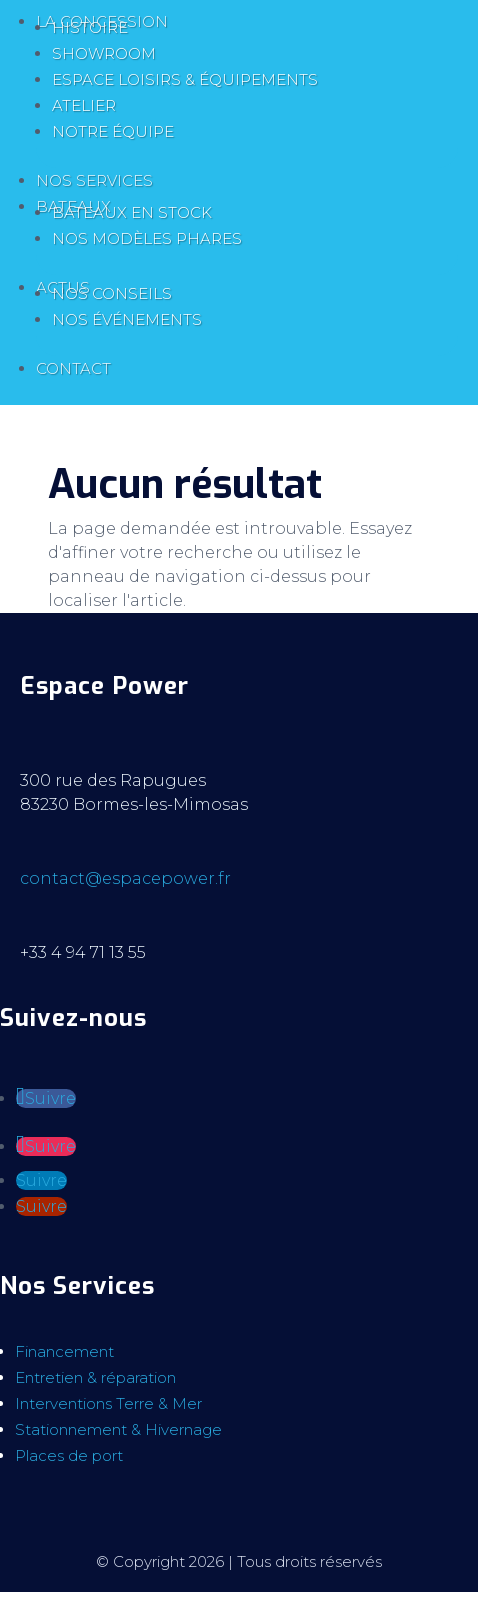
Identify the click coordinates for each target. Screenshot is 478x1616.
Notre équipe (113, 131)
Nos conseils (112, 293)
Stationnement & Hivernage (118, 1429)
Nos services (94, 180)
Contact (73, 368)
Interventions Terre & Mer (108, 1403)
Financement (64, 1351)
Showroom (104, 53)
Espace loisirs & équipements (185, 79)
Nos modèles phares (147, 238)
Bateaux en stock (132, 212)
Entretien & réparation (95, 1377)
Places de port (69, 1455)
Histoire (90, 27)
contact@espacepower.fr (125, 878)
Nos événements (127, 319)
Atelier (84, 105)
